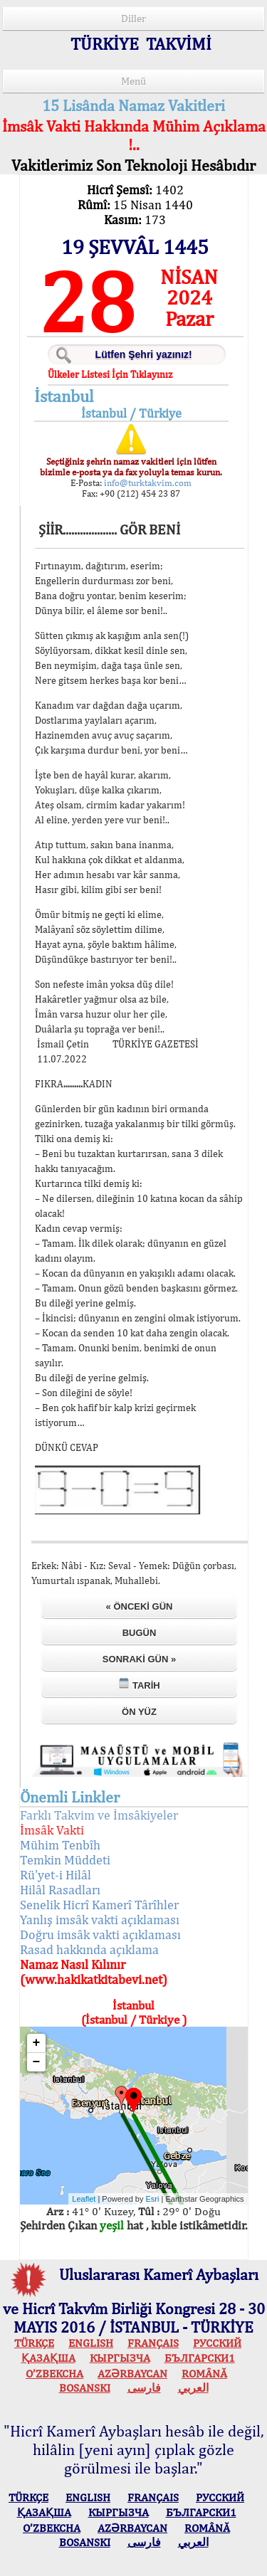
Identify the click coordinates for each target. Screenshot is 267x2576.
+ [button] (37, 2043)
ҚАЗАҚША (48, 2358)
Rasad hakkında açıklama (89, 1949)
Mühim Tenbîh (60, 1844)
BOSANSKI (84, 2388)
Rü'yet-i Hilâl (55, 1874)
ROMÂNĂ (204, 2373)
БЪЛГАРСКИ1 (199, 2358)
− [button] (37, 2062)
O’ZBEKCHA (54, 2373)
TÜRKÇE (34, 2343)
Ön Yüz (139, 1711)
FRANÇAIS (153, 2343)
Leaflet (83, 2199)
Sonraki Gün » (139, 1659)
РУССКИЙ (217, 2343)
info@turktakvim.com (147, 482)
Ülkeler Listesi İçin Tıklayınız (110, 374)
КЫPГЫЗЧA (120, 2358)
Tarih (138, 1684)
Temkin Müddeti (65, 1859)
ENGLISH (90, 2343)
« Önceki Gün (139, 1606)
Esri (152, 2199)
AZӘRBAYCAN (132, 2373)
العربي (193, 2388)
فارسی (144, 2388)
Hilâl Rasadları (60, 1889)
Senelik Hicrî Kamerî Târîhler (99, 1904)
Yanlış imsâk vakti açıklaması (99, 1919)
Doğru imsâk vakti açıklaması (100, 1934)
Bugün (139, 1632)
